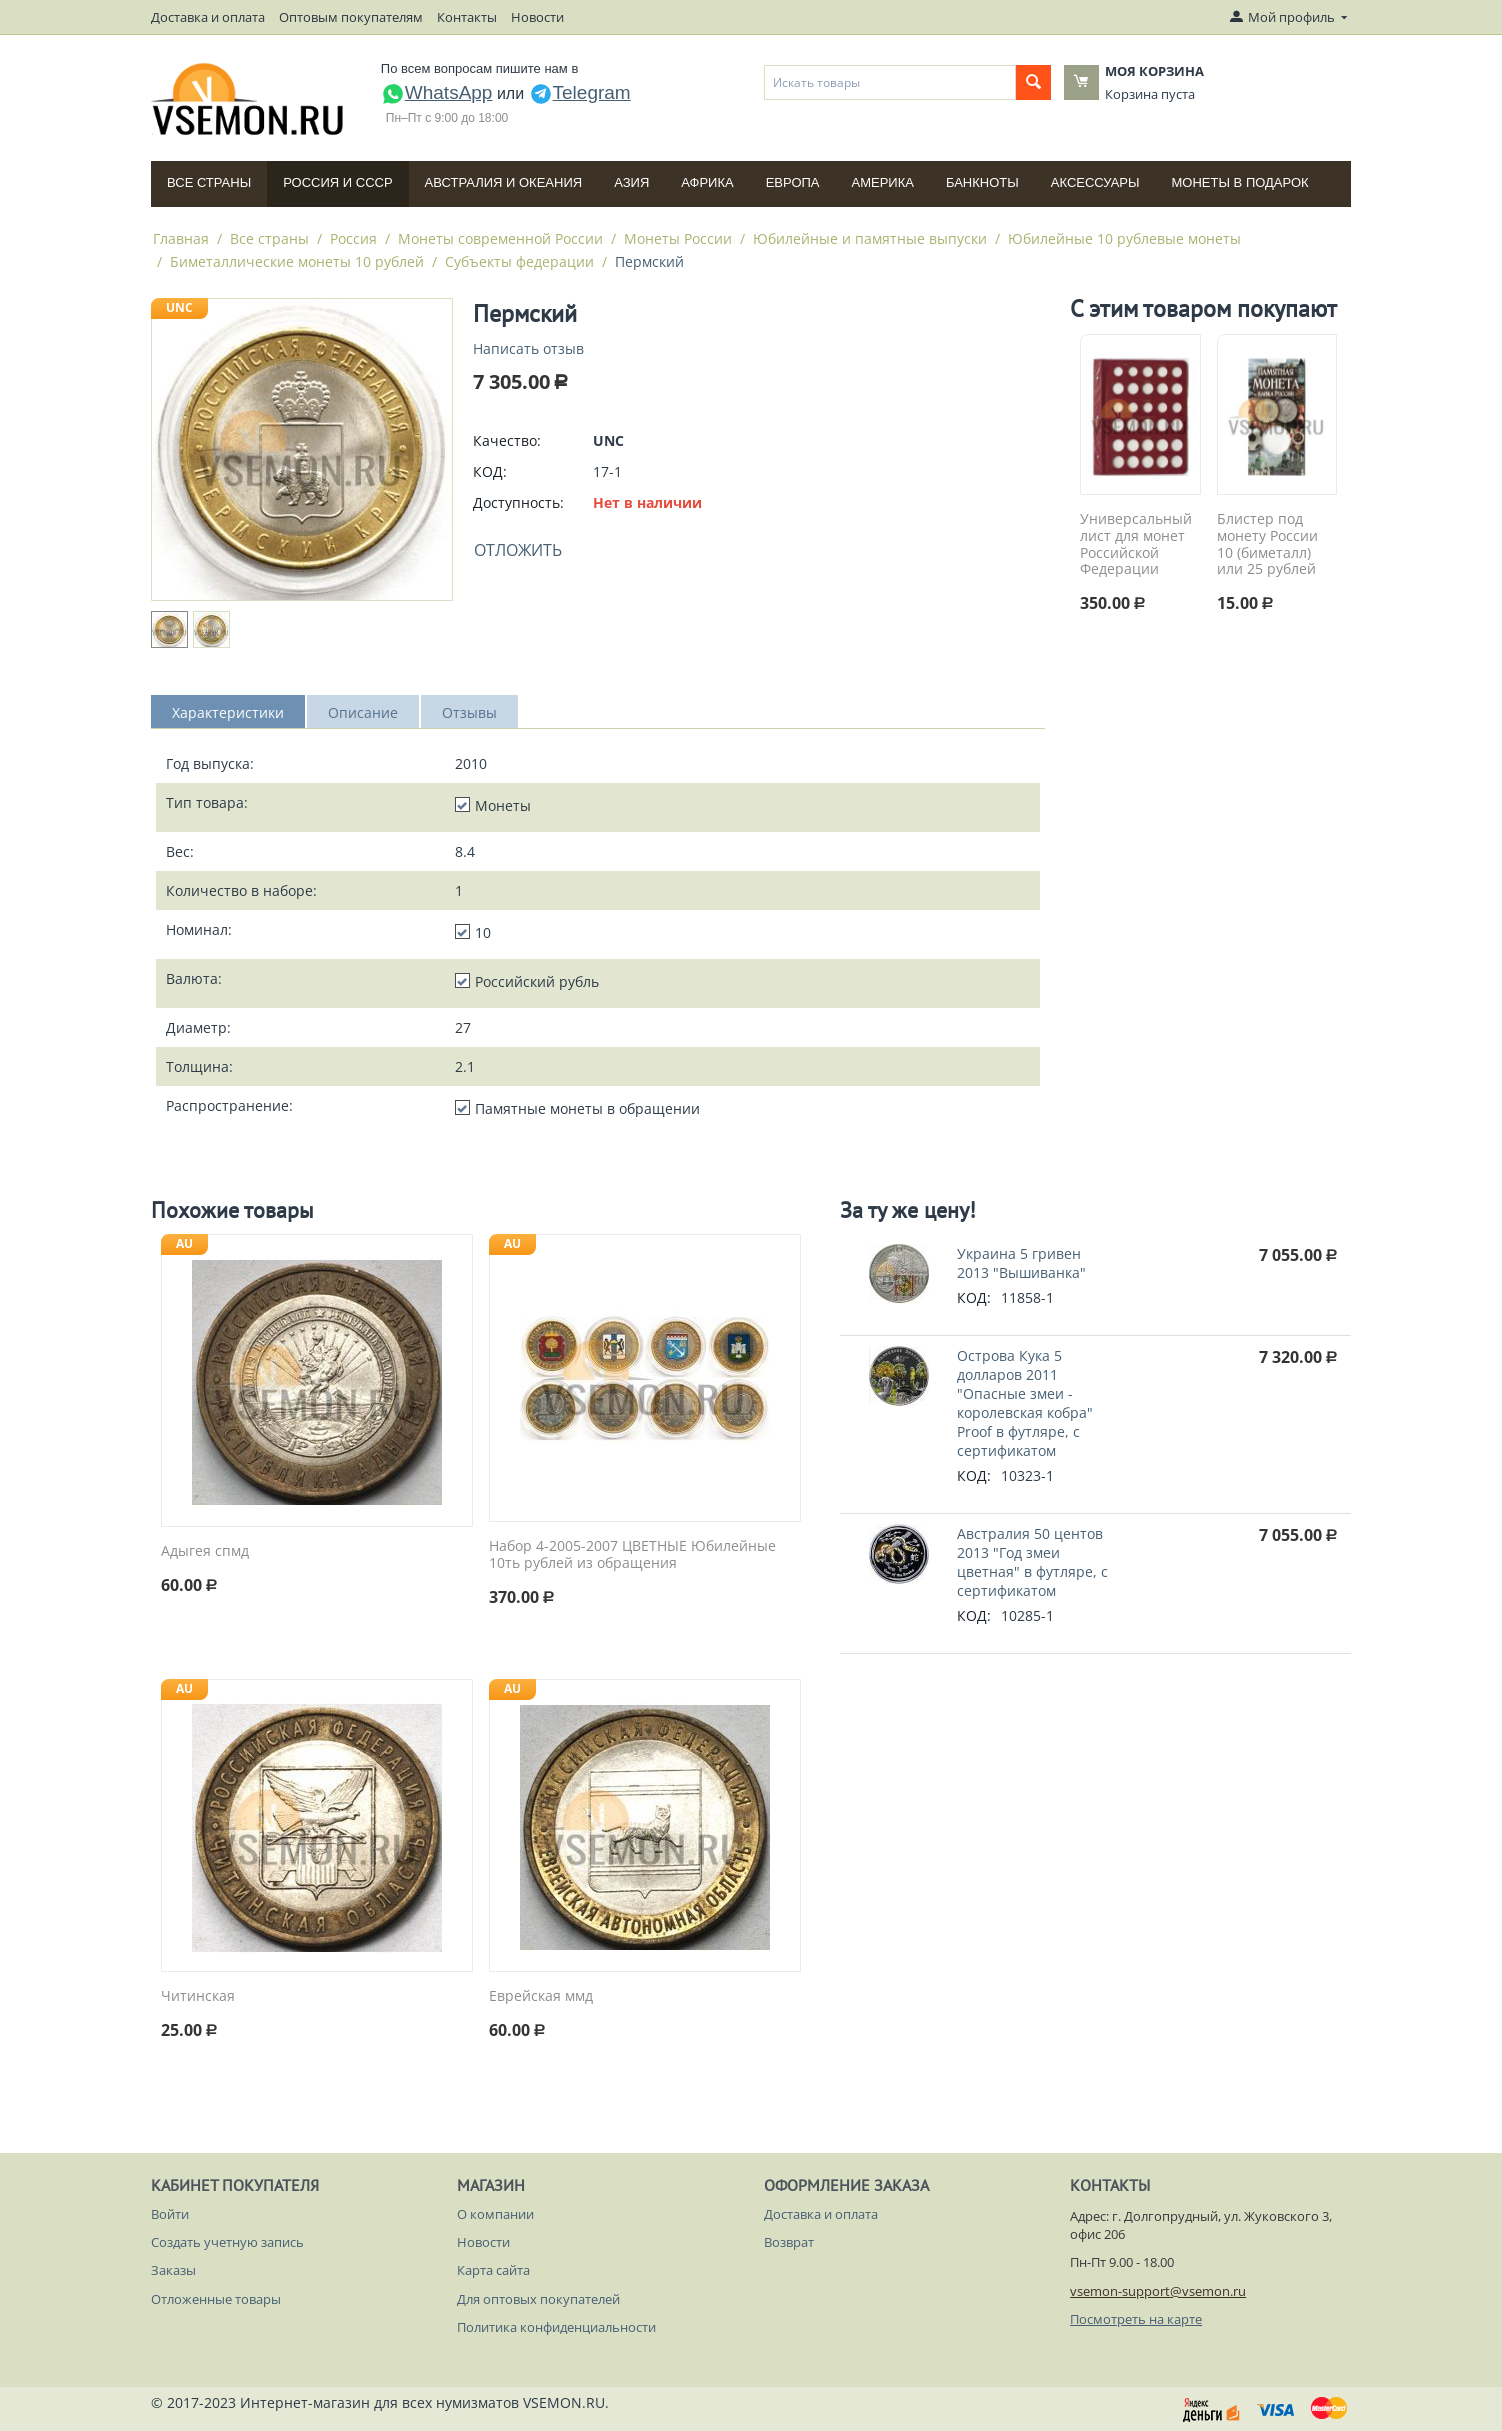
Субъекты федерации (519, 261)
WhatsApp (437, 92)
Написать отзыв (528, 348)
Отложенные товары (216, 2299)
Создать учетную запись (227, 2242)
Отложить (518, 550)
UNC (179, 307)
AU (184, 1243)
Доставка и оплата (208, 17)
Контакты (467, 17)
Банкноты (982, 182)
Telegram (580, 92)
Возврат (789, 2242)
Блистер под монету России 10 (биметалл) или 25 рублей (1267, 544)
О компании (495, 2214)
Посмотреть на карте (1136, 2319)
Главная (181, 238)
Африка (707, 182)
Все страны (209, 182)
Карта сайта (493, 2270)
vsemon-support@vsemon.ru (1158, 2291)
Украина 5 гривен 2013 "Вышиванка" (1021, 1263)
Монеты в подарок (1240, 182)
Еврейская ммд (541, 1996)
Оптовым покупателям (351, 17)
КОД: (490, 471)
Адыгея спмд (205, 1551)
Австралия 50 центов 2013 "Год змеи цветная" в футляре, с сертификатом (1032, 1562)
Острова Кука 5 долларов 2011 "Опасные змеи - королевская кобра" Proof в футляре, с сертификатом (1025, 1403)
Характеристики (228, 712)
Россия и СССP (337, 182)
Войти (170, 2214)
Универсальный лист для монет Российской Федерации (1136, 544)
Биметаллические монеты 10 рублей (297, 261)
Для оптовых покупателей (538, 2299)
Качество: (507, 440)
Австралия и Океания (504, 182)
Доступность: (518, 502)
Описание (363, 712)
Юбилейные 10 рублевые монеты (1124, 238)
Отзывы (469, 712)
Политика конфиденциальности (556, 2327)
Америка (883, 182)
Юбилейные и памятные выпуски (870, 238)
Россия (353, 238)
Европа (793, 182)
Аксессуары (1095, 182)
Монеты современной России (500, 238)
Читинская (198, 1996)
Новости (537, 17)
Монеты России (678, 238)
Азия (631, 182)
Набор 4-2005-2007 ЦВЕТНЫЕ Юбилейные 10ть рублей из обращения (632, 1555)
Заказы (173, 2270)
